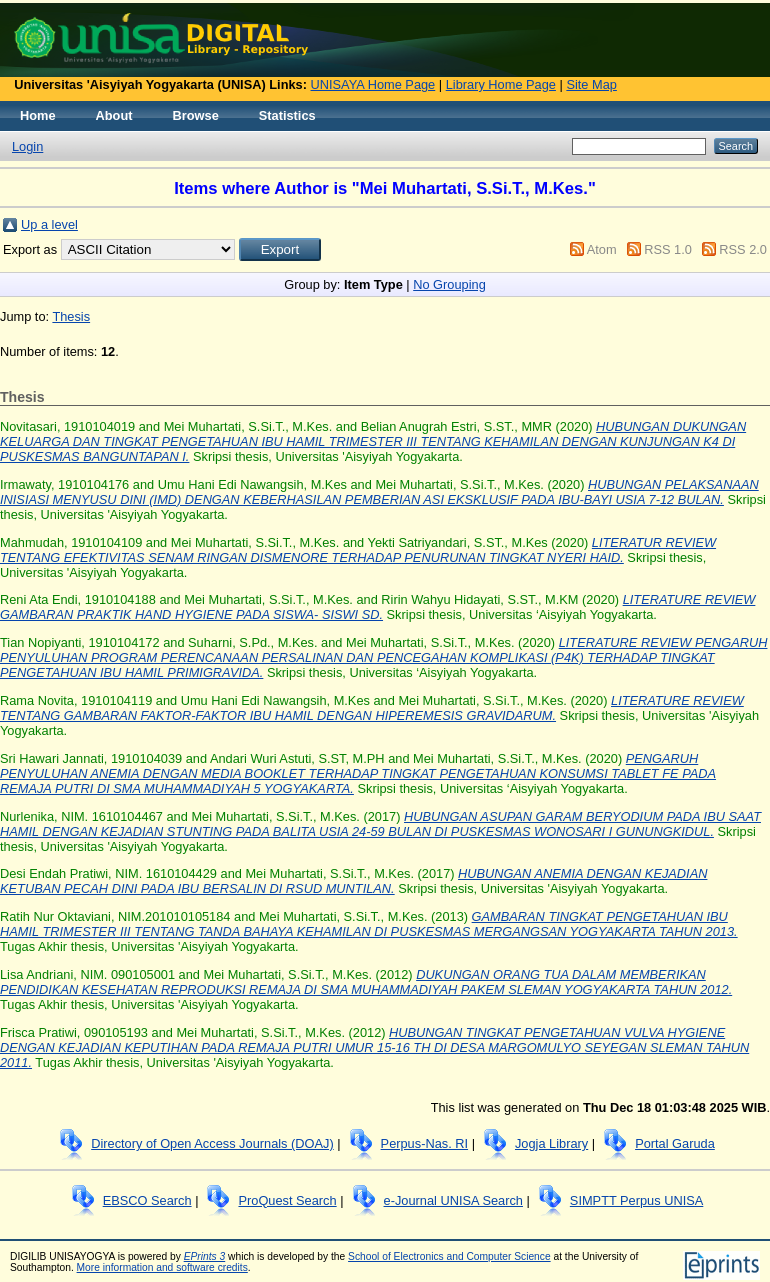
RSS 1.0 (668, 249)
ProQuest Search (287, 1200)
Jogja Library (551, 1143)
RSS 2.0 (743, 249)
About (114, 115)
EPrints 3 (205, 1256)
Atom (602, 249)
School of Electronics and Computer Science (449, 1256)
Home (38, 115)
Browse (196, 115)
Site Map (591, 84)
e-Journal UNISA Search (453, 1200)
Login (27, 146)
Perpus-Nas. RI (424, 1143)
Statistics (287, 115)
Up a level (49, 224)
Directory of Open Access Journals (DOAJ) (212, 1143)
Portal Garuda (675, 1143)
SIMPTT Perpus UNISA (636, 1200)
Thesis (71, 316)
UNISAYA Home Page (373, 84)
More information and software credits (162, 1267)
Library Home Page (501, 84)
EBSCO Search (147, 1200)
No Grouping (449, 284)
